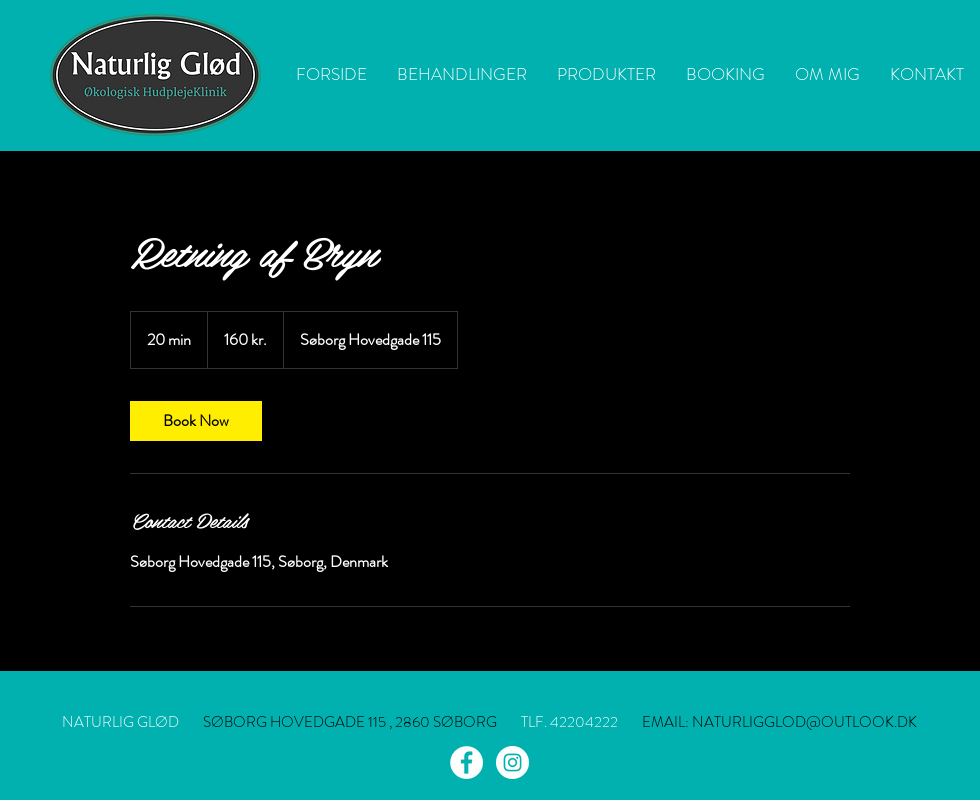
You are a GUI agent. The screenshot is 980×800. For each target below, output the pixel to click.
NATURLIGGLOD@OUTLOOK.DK (804, 722)
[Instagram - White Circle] (512, 762)
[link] (196, 421)
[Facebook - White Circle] (466, 762)
